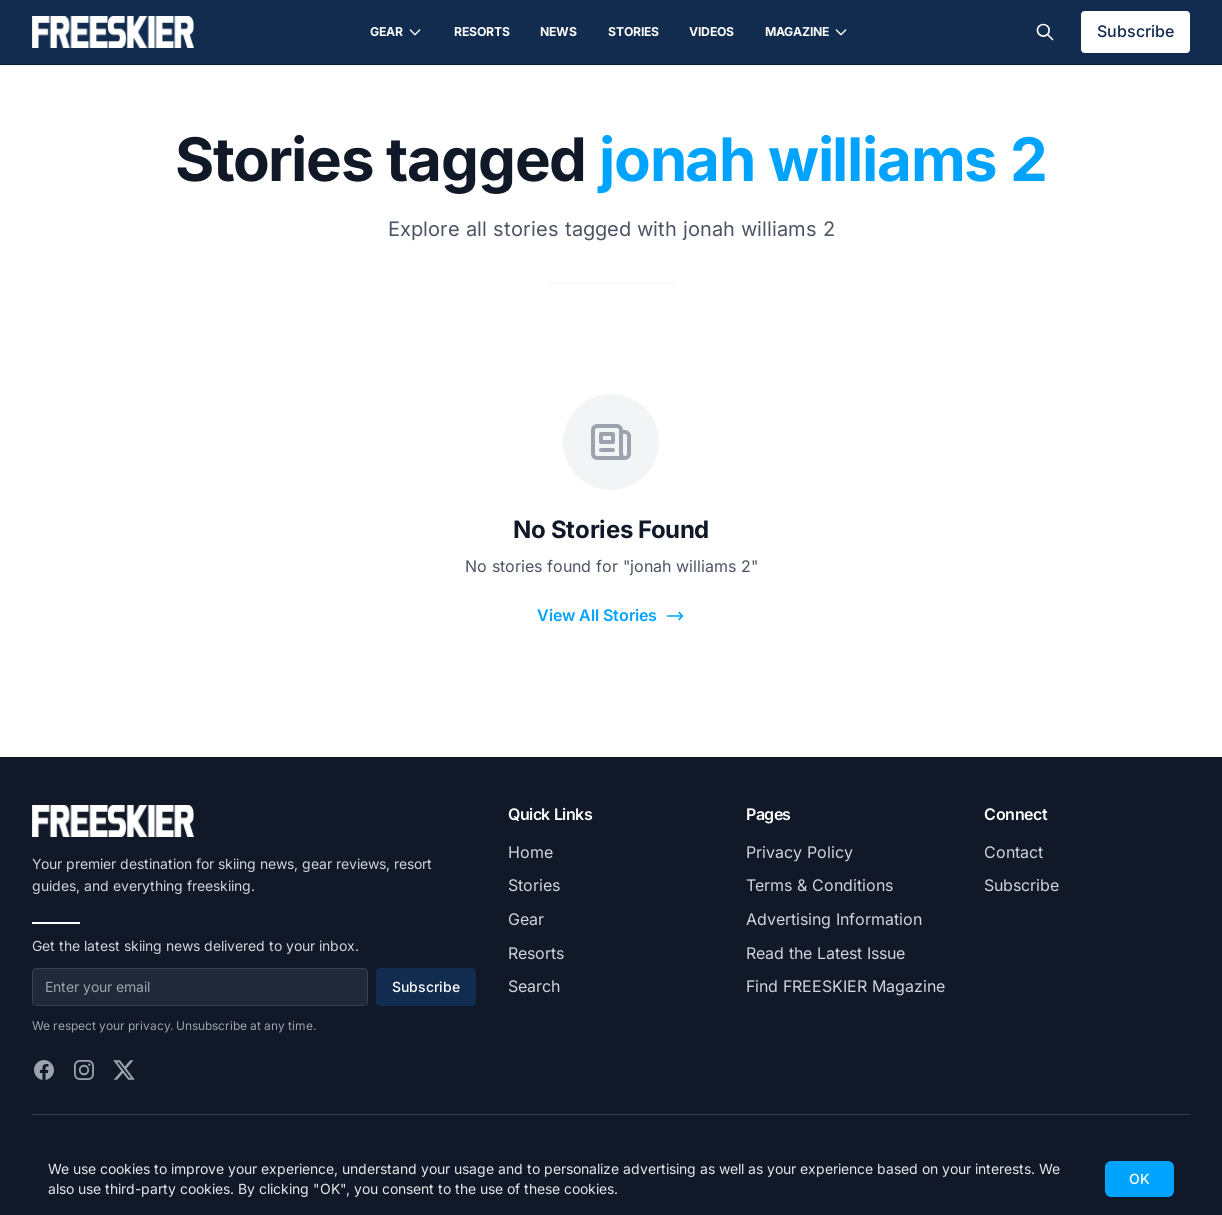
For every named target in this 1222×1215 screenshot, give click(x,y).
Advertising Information (834, 919)
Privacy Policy (799, 852)
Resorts (482, 31)
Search (534, 986)
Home (530, 852)
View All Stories (611, 615)
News (558, 31)
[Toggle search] (1045, 32)
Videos (711, 31)
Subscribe (1135, 31)
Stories (633, 31)
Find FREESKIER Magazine (845, 986)
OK (1139, 1178)
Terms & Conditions (819, 885)
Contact (1013, 852)
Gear (396, 32)
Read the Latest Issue (825, 953)
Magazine (807, 32)
